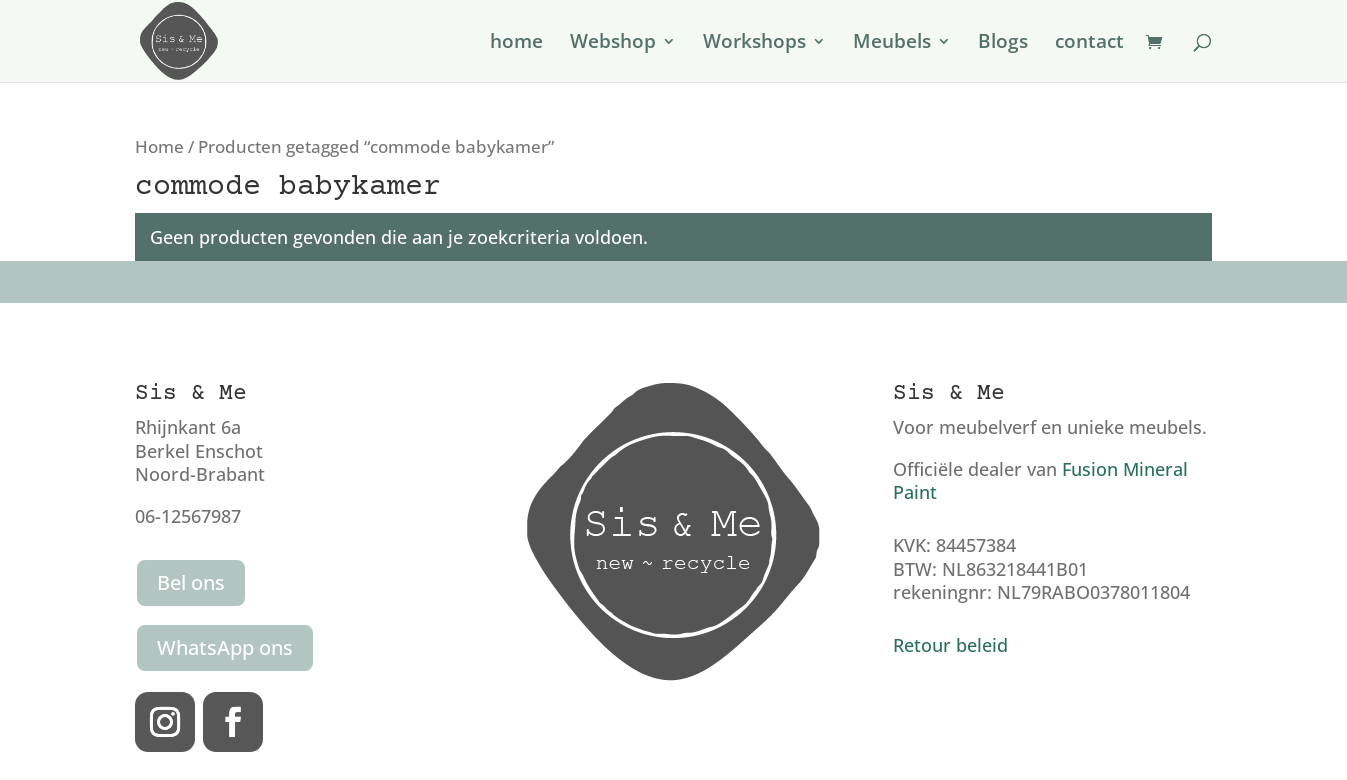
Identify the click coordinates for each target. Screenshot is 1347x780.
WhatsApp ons (225, 647)
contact (1089, 44)
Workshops (754, 44)
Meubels (892, 44)
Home (159, 146)
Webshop (613, 44)
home (516, 44)
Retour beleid (950, 645)
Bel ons (191, 582)
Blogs (1003, 44)
